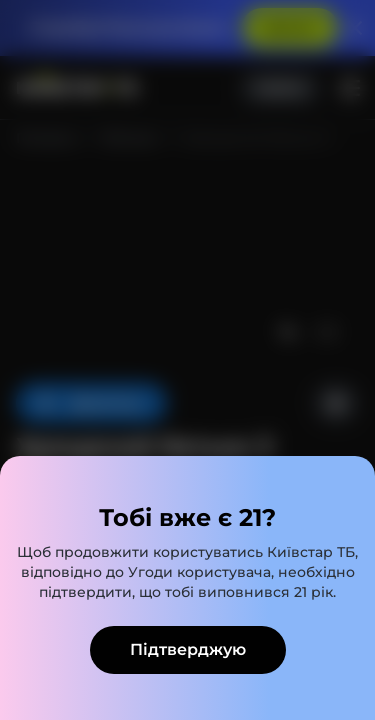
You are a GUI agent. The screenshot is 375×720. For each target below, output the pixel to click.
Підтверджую (188, 649)
